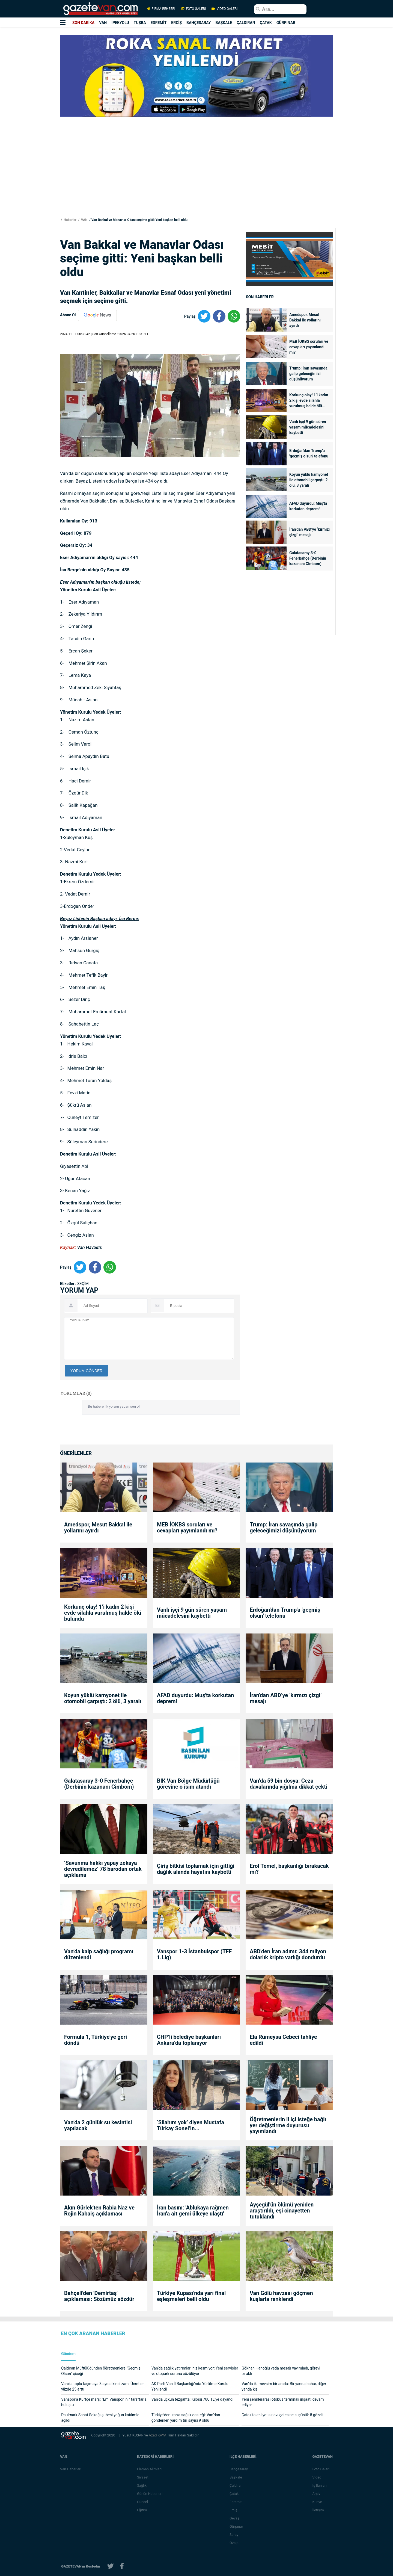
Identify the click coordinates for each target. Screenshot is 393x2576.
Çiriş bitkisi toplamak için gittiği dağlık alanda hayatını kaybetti (195, 1869)
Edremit (236, 2502)
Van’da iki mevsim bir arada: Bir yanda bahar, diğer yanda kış (284, 2386)
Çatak (234, 2494)
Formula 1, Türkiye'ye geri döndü (95, 2040)
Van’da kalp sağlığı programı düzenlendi (98, 1954)
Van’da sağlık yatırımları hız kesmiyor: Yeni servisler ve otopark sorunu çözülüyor (194, 2371)
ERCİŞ (176, 22)
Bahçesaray (239, 2469)
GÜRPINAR (285, 22)
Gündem (68, 2354)
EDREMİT (159, 22)
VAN (103, 22)
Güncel (142, 2502)
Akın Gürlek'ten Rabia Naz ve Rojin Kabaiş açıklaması (99, 2211)
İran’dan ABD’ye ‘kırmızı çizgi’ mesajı (309, 532)
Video (316, 2477)
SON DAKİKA (83, 22)
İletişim (318, 2510)
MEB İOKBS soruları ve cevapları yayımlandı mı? (308, 347)
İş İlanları (319, 2485)
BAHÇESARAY (198, 22)
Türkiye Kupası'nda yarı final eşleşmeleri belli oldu (191, 2296)
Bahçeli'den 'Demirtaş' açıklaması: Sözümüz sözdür (99, 2296)
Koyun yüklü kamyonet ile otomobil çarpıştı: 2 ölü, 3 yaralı (308, 480)
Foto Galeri (321, 2469)
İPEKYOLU (120, 22)
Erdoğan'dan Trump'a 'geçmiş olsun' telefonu (308, 453)
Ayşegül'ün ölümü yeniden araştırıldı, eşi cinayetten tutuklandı (282, 2211)
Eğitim (142, 2510)
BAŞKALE (223, 22)
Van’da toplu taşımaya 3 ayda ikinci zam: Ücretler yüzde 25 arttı (102, 2386)
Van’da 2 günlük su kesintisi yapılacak (98, 2125)
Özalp (234, 2543)
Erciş (233, 2510)
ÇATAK (266, 22)
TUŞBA (140, 22)
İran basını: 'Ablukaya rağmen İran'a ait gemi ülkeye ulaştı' (193, 2211)
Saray (234, 2535)
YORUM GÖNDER (86, 1371)
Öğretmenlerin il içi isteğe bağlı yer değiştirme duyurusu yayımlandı (288, 2125)
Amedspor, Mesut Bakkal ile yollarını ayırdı (305, 320)
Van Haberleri (70, 2469)
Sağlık (142, 2485)
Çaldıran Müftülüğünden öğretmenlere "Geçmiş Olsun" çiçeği (101, 2371)
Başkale (236, 2477)
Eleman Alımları (149, 2469)
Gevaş (235, 2518)
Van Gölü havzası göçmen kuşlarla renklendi (281, 2296)
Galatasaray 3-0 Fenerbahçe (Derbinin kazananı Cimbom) (307, 558)
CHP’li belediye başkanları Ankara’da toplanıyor (189, 2040)
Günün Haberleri (150, 2494)
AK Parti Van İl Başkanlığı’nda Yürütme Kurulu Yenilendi (189, 2386)
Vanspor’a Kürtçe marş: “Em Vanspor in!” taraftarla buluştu (104, 2402)
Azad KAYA (158, 2435)
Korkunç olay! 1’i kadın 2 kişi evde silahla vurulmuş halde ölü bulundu (308, 401)
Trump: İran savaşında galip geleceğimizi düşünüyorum (308, 373)
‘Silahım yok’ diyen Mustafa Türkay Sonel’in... (190, 2125)
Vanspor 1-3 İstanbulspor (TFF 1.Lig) (194, 1954)
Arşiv (316, 2494)
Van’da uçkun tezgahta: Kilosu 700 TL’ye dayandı (192, 2399)
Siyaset (143, 2477)
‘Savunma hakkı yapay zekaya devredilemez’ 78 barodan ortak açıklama (103, 1869)
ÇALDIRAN (246, 22)
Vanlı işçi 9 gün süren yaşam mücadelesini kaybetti (307, 427)
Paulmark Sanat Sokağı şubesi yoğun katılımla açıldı (100, 2418)
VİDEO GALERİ (224, 9)
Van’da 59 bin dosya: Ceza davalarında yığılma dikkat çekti (288, 1784)
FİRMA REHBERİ (161, 9)
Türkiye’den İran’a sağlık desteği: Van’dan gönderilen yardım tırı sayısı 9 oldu (185, 2418)
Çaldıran (236, 2485)
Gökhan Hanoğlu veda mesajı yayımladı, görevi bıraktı (281, 2371)
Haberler (69, 220)
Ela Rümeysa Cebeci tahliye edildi (283, 2040)
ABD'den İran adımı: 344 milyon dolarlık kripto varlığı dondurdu (288, 1954)
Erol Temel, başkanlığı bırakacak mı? (289, 1869)
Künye (317, 2502)
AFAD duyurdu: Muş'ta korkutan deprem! (308, 506)
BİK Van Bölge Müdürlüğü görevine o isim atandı (188, 1784)
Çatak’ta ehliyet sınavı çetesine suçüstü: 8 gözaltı (283, 2415)
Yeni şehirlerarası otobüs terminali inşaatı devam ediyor (283, 2402)
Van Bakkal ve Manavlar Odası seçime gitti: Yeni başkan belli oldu (139, 220)
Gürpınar (236, 2526)
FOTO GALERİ (193, 9)
